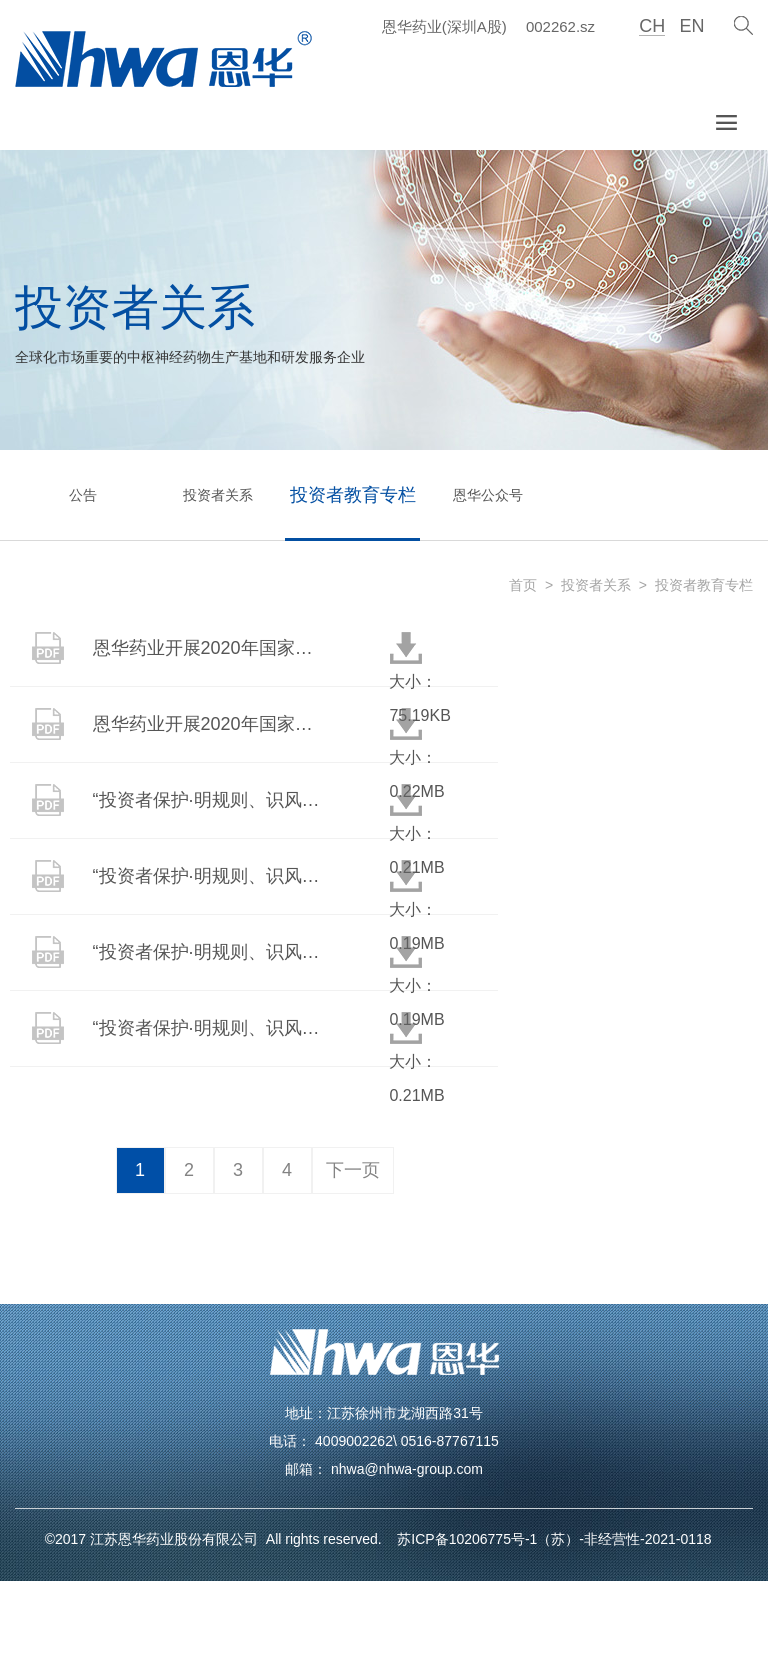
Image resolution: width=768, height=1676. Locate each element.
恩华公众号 (488, 495)
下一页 (353, 1170)
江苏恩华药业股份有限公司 (178, 1539)
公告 (83, 495)
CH (652, 26)
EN (691, 26)
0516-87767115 (450, 1441)
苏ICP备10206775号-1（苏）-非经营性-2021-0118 (549, 1539)
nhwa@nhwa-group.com (407, 1469)
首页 (523, 585)
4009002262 (354, 1441)
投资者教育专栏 (353, 495)
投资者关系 (218, 495)
